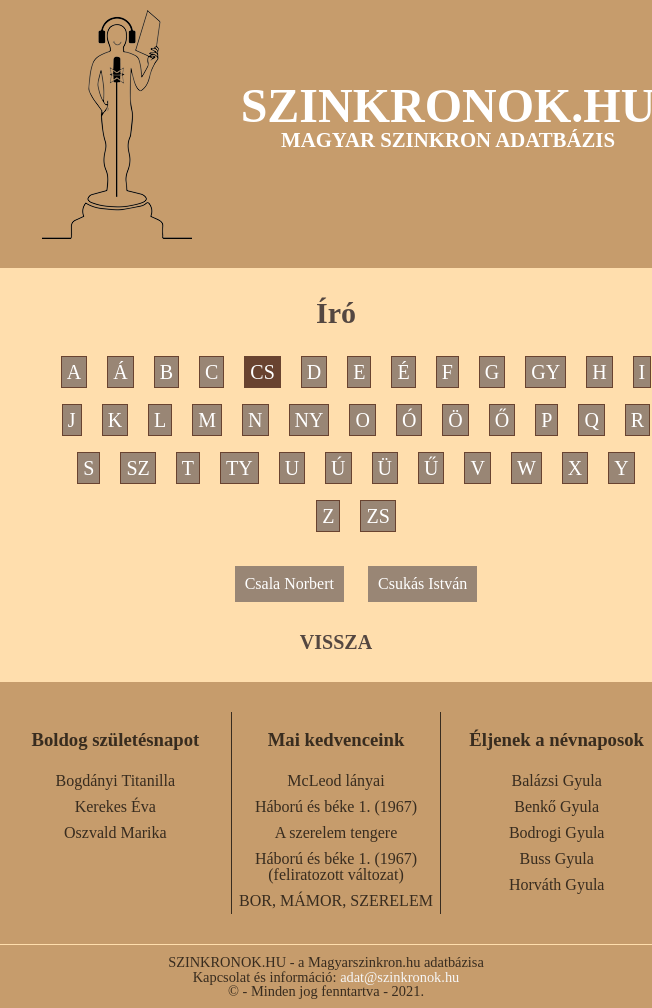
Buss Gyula (557, 858)
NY (309, 420)
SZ (137, 468)
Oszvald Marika (115, 832)
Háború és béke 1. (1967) (336, 806)
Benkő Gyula (556, 806)
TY (239, 468)
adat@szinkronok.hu (399, 977)
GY (545, 372)
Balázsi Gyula (557, 780)
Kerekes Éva (115, 806)
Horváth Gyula (557, 884)
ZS (377, 516)
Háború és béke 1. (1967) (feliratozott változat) (336, 866)
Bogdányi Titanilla (116, 780)
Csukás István (422, 583)
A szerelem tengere (336, 832)
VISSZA (336, 642)
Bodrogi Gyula (557, 832)
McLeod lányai (335, 780)
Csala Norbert (289, 583)
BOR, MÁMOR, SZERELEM (336, 900)
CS (262, 372)
